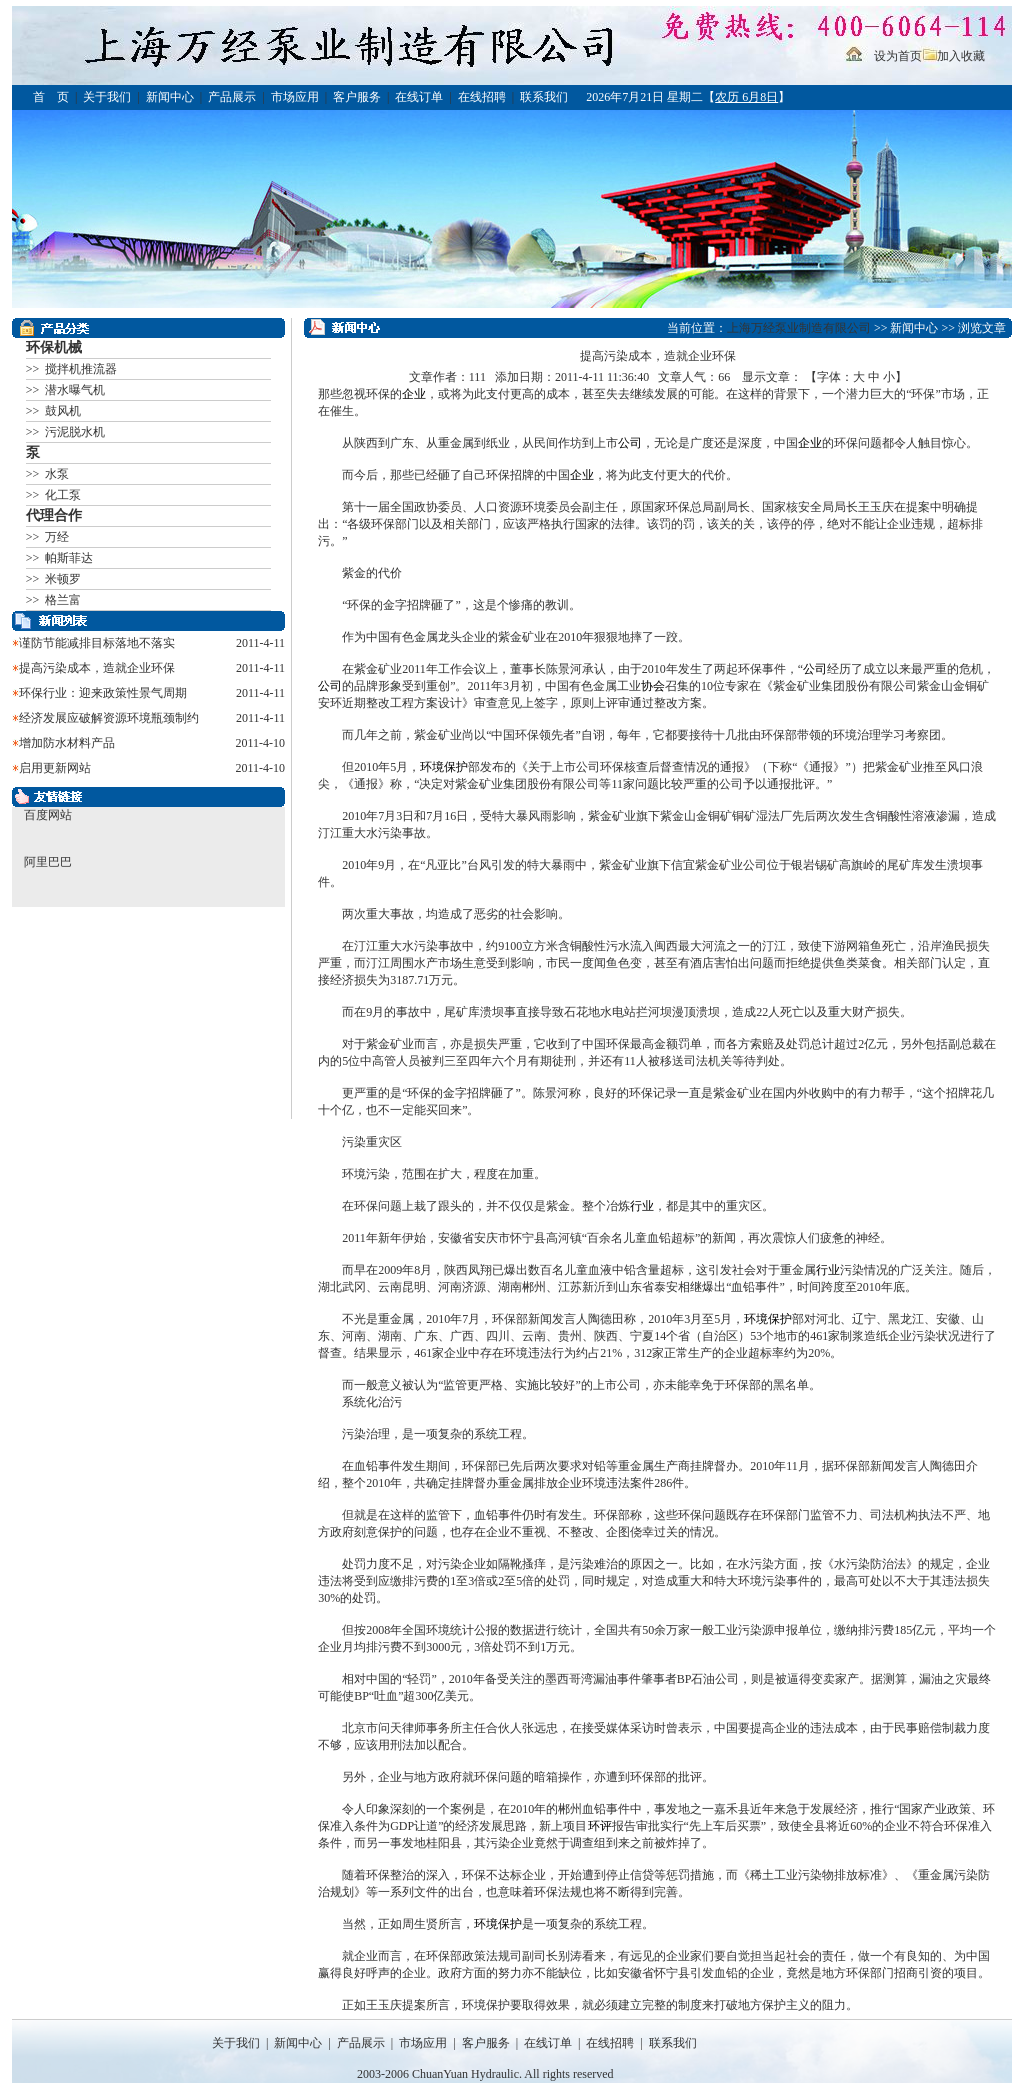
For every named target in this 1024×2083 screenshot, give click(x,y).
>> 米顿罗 (54, 579)
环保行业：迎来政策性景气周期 (103, 693)
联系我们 (544, 97)
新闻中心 (170, 97)
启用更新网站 (55, 768)
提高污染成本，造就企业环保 (97, 668)
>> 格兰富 (54, 600)
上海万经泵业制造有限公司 (799, 328)
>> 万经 (48, 537)
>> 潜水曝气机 (66, 390)
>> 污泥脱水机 (66, 432)
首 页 (51, 97)
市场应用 (295, 97)
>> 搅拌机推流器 (72, 369)
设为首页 (898, 56)
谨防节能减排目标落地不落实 (97, 643)
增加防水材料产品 (67, 743)
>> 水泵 (48, 474)
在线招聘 (482, 97)
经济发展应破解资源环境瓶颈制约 (109, 718)
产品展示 (232, 97)
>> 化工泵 (54, 495)
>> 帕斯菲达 (60, 558)
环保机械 (54, 347)
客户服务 (357, 97)
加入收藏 (961, 56)
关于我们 (107, 97)
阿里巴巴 (48, 862)
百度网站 (48, 815)
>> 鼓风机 (54, 411)
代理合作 (54, 515)
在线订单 (419, 97)
